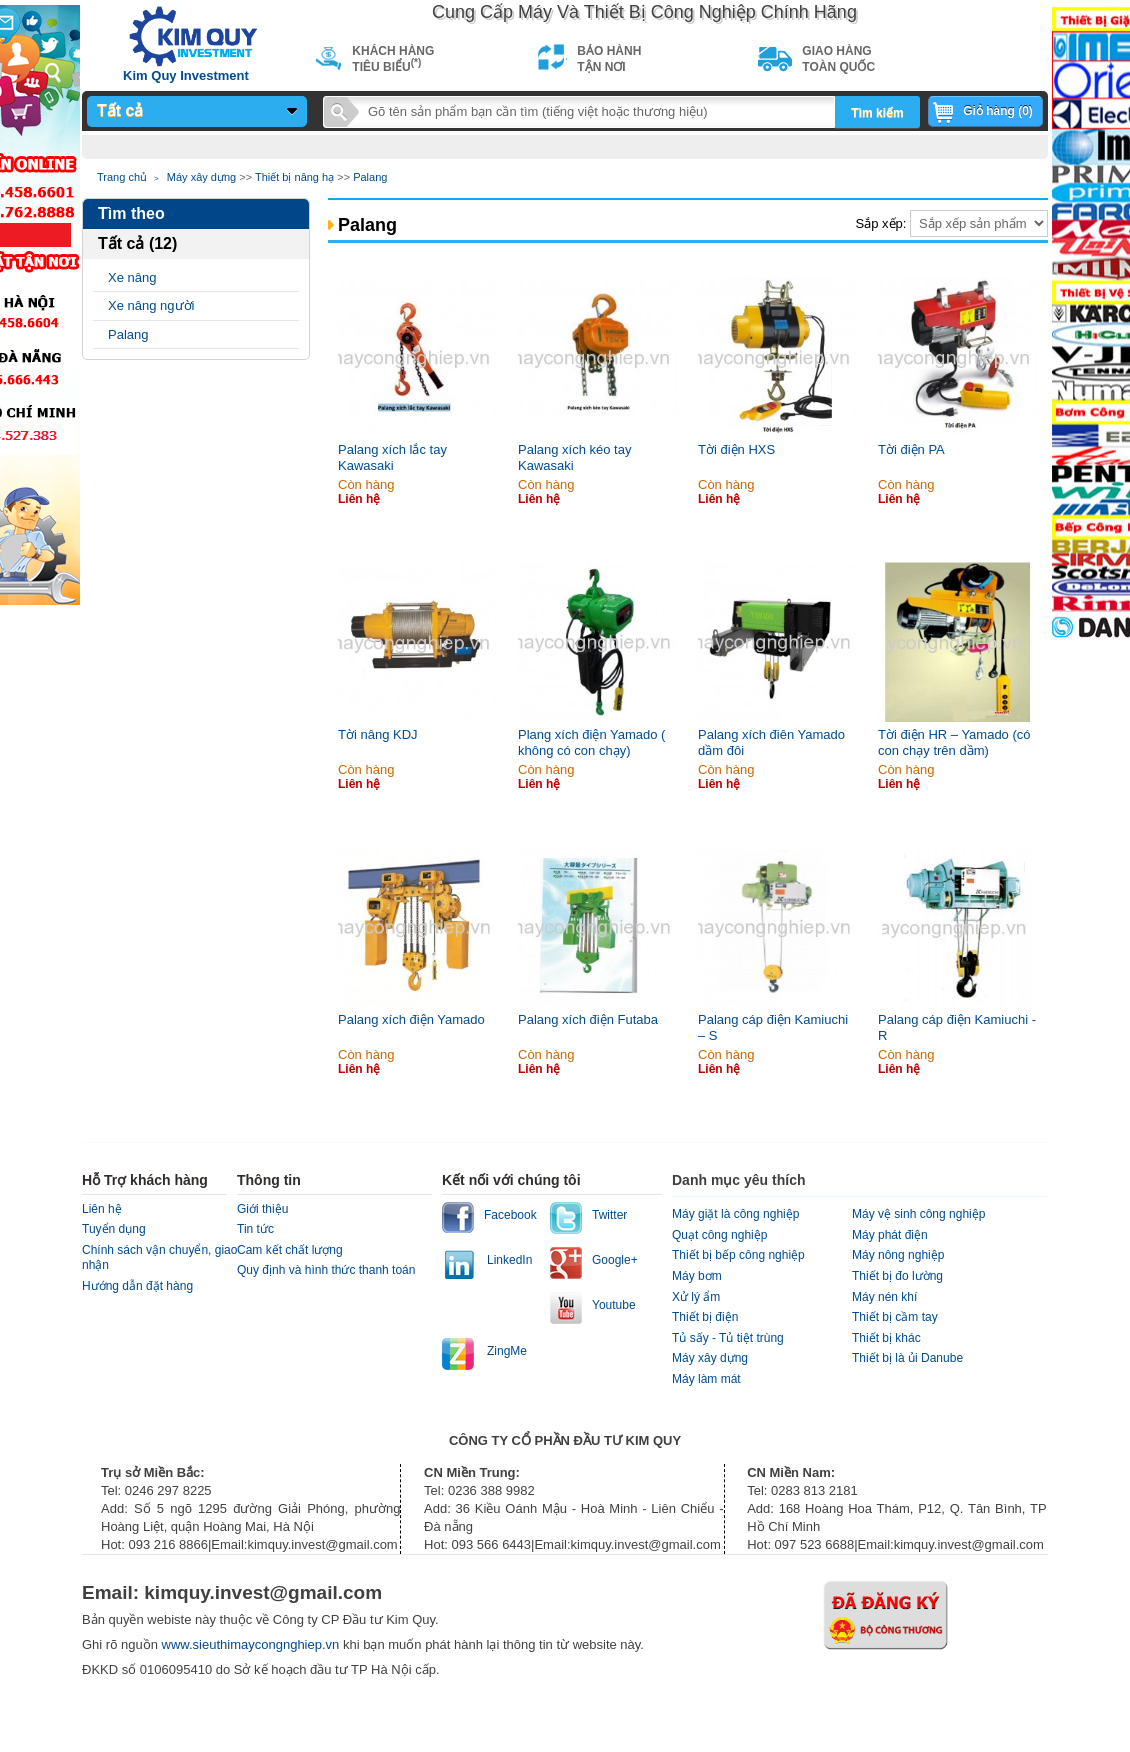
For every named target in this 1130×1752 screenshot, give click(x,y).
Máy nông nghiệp (898, 1255)
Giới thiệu (262, 1209)
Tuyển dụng (114, 1229)
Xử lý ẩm (696, 1297)
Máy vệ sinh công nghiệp (918, 1214)
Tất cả (120, 110)
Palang (370, 177)
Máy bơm (697, 1276)
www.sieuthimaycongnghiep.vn (252, 1644)
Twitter (609, 1215)
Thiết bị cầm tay (895, 1317)
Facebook (510, 1215)
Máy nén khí (884, 1297)
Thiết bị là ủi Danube (907, 1358)
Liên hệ (102, 1209)
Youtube (614, 1305)
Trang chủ (122, 177)
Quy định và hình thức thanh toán (326, 1270)
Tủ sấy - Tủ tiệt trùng (728, 1338)
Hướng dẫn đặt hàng (137, 1286)
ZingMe (507, 1351)
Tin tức (255, 1229)
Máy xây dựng (201, 177)
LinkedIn (509, 1260)
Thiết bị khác (886, 1338)
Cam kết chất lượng (290, 1250)
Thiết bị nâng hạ (294, 177)
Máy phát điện (890, 1235)
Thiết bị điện (705, 1317)
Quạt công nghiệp (719, 1235)
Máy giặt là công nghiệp (735, 1214)
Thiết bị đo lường (897, 1276)
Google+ (615, 1260)
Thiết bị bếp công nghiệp (738, 1255)
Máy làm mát (706, 1379)
